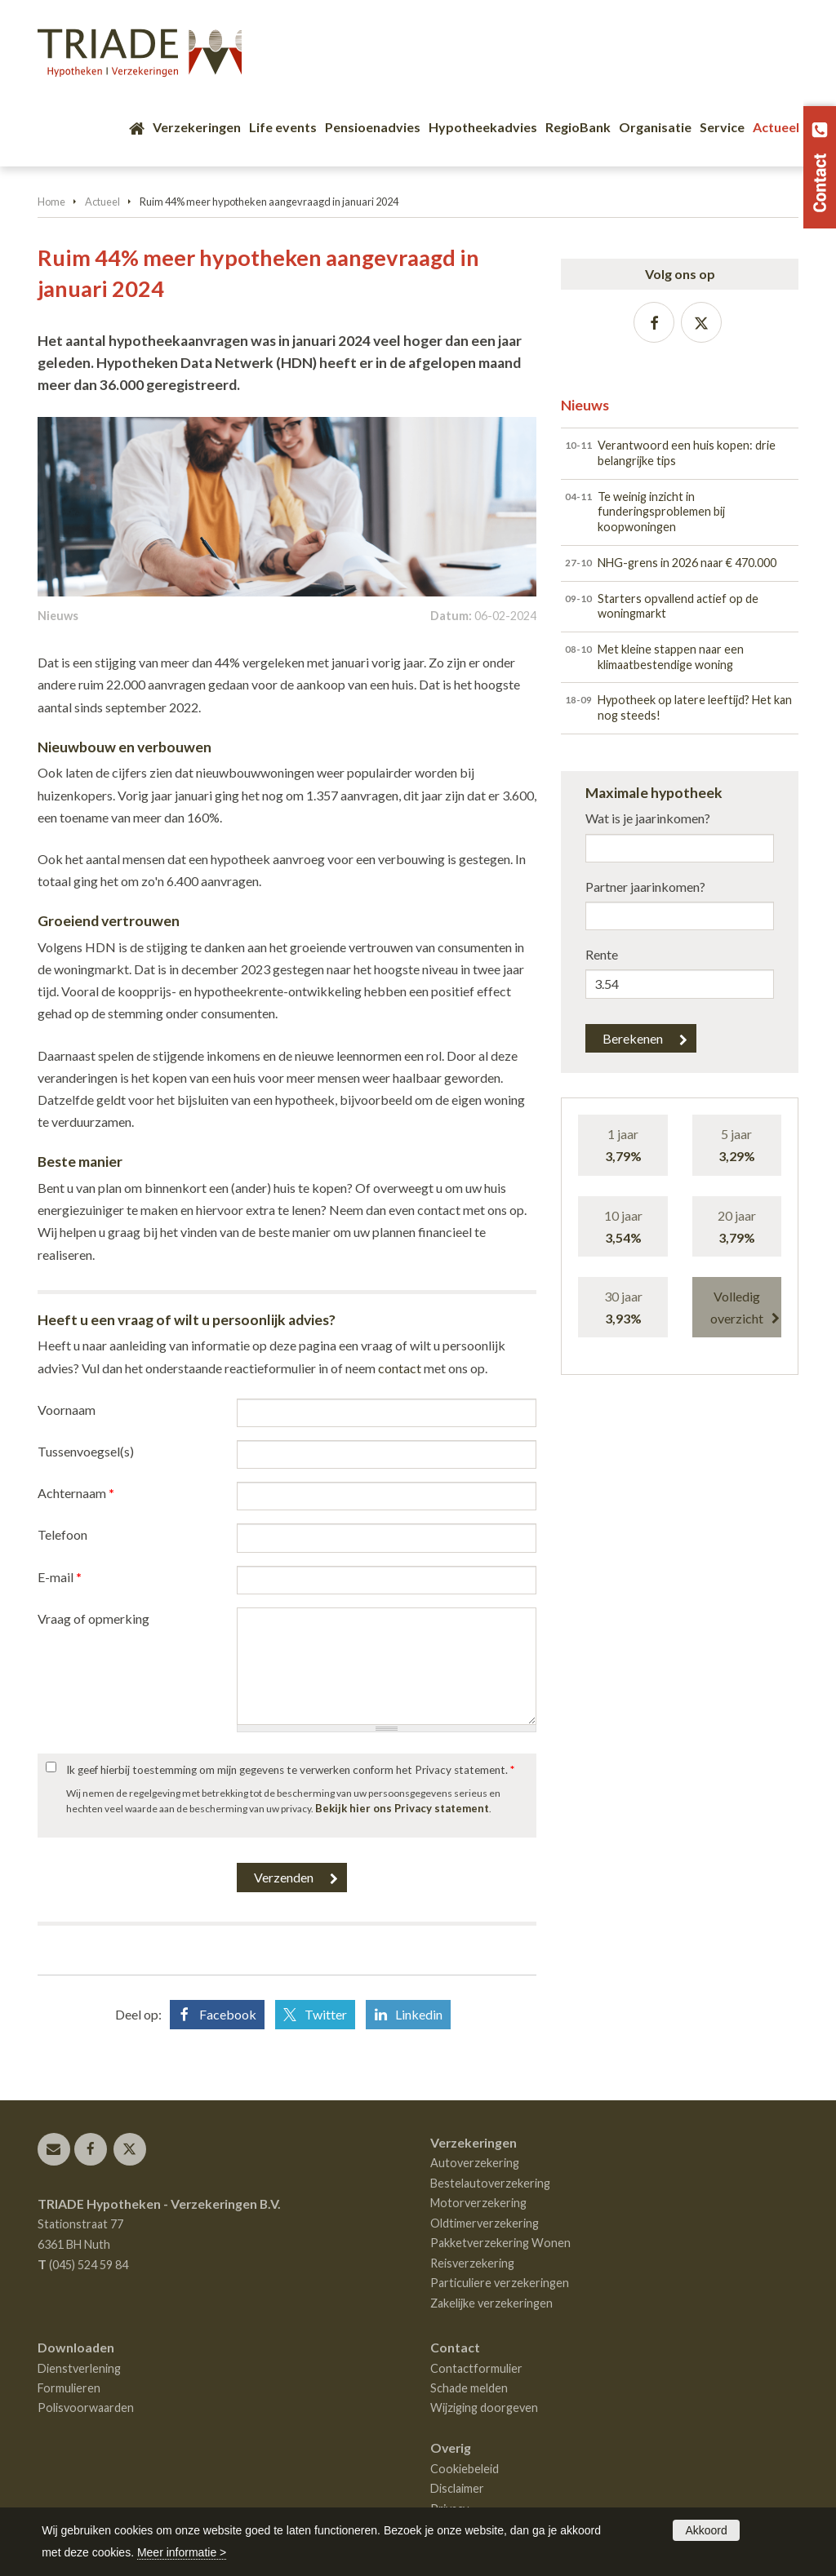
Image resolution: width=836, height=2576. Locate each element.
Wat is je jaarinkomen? (647, 818)
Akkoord (706, 2530)
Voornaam (67, 1409)
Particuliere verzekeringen (499, 2283)
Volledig (736, 1308)
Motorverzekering (478, 2203)
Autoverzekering (474, 2163)
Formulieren (69, 2388)
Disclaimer (457, 2488)
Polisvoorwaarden (86, 2407)
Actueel (102, 201)
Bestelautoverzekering (490, 2183)
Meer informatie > (181, 2552)
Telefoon (62, 1534)
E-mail (60, 1577)
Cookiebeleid (464, 2469)
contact (399, 1368)
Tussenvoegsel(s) (86, 1451)
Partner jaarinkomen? (645, 886)
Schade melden (469, 2388)
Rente (601, 954)
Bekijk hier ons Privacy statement (402, 1808)
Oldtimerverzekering (484, 2223)
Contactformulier (476, 2368)
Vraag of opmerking (93, 1618)
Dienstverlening (79, 2368)
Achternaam (76, 1493)
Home (51, 201)
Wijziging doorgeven (484, 2407)
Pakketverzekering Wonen (500, 2243)
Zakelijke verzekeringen (491, 2303)
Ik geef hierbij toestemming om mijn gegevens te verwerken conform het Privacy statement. (290, 1769)
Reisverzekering (472, 2263)
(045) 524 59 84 (88, 2265)
